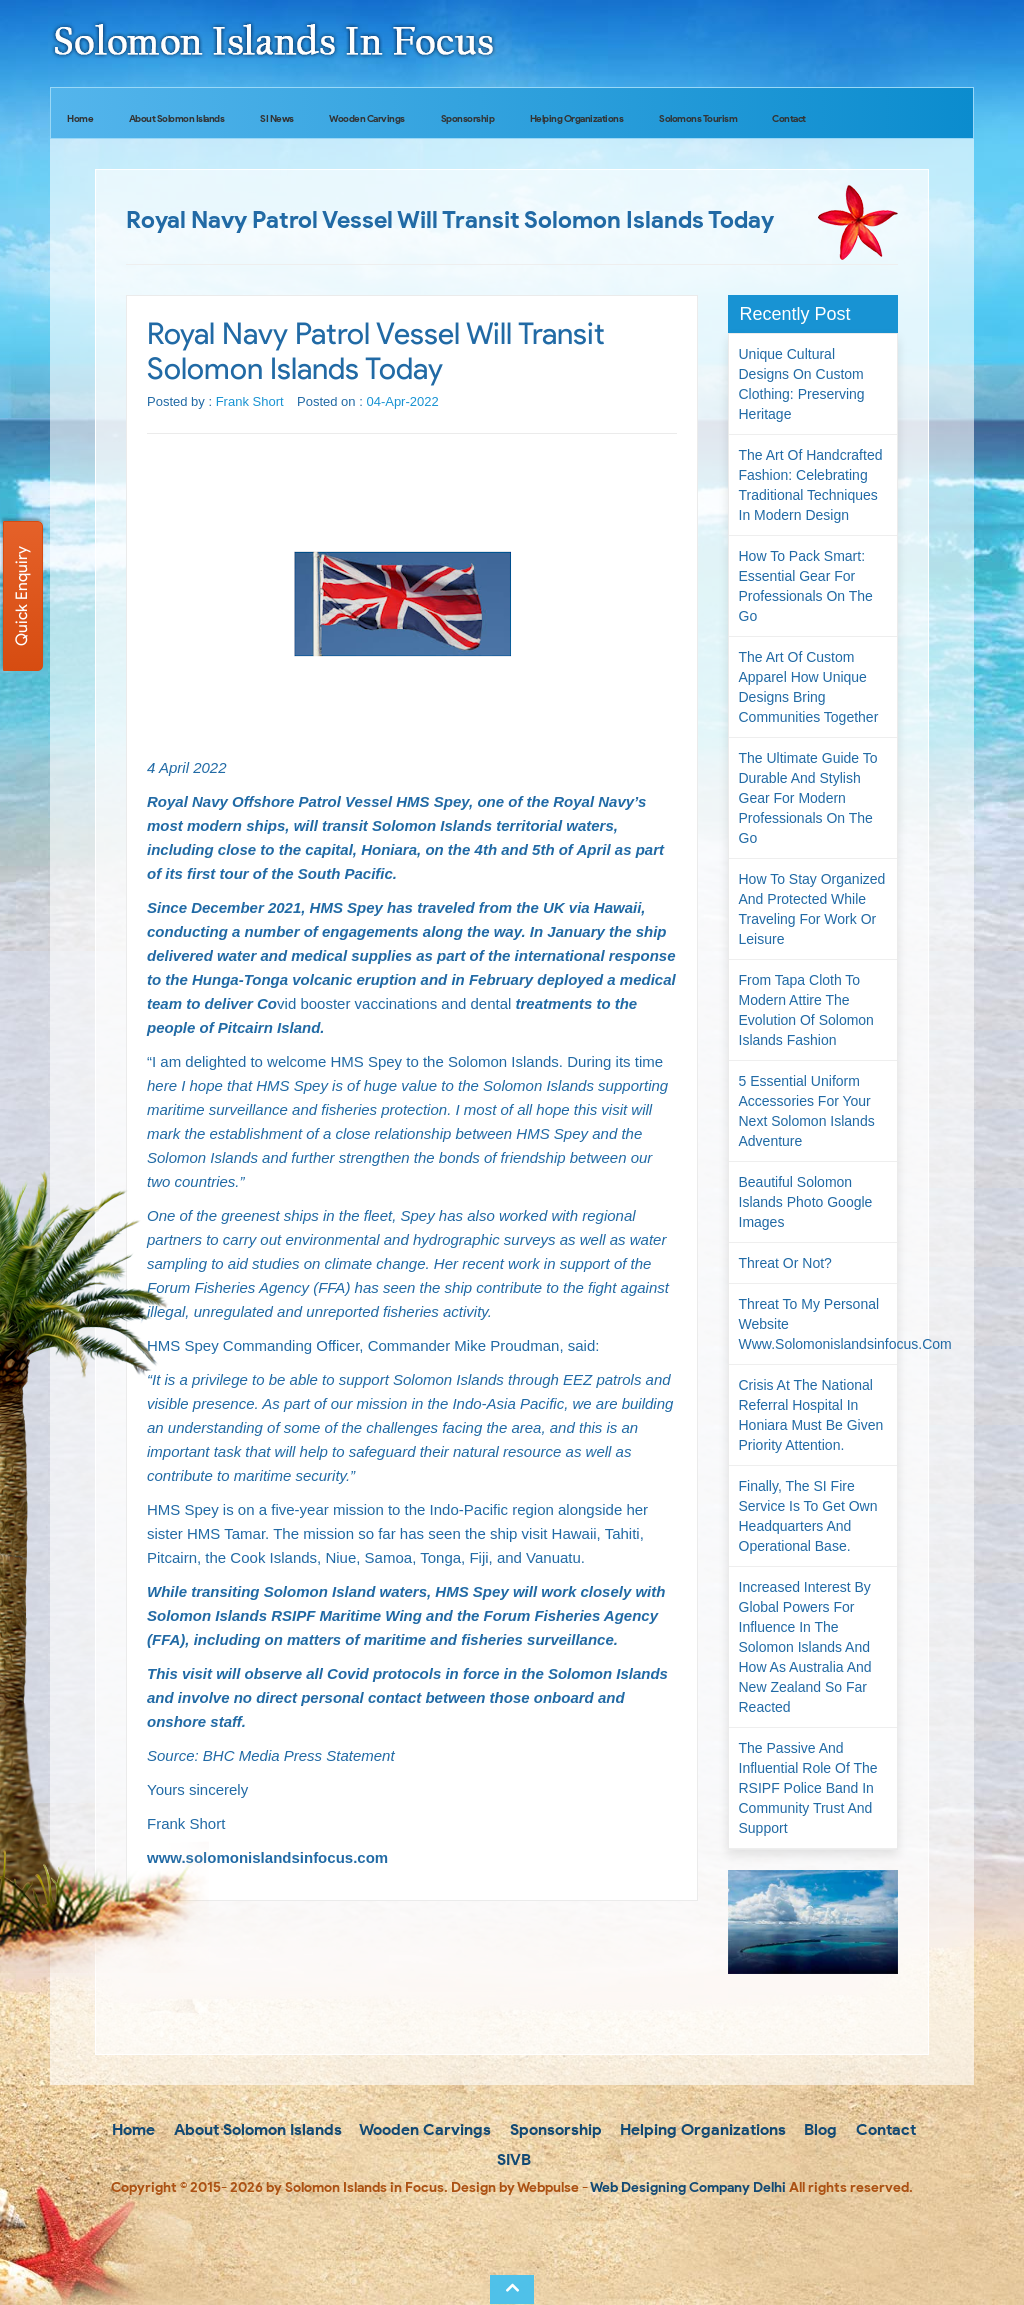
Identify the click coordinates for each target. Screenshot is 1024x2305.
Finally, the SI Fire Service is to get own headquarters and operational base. (808, 1516)
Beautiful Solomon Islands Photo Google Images (806, 1202)
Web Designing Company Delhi (688, 2187)
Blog (818, 2129)
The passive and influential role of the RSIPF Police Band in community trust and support (808, 1788)
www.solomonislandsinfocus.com (267, 1857)
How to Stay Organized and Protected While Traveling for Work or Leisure (812, 909)
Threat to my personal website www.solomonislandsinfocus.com (818, 1324)
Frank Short (250, 401)
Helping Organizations (577, 118)
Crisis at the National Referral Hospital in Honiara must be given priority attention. (811, 1415)
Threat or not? (785, 1263)
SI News (277, 118)
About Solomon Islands (177, 118)
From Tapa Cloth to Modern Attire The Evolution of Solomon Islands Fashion (806, 1010)
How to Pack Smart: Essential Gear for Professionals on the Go (806, 586)
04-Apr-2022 (402, 401)
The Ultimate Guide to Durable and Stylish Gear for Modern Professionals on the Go (808, 798)
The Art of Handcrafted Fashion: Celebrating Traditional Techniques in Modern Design (811, 485)
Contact (789, 118)
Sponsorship (468, 118)
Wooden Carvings (367, 118)
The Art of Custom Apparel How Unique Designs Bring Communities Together (809, 687)
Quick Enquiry (21, 596)
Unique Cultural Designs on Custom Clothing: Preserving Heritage (802, 384)
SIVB (512, 2159)
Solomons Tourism (698, 118)
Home (80, 118)
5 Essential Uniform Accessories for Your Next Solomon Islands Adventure (807, 1111)
